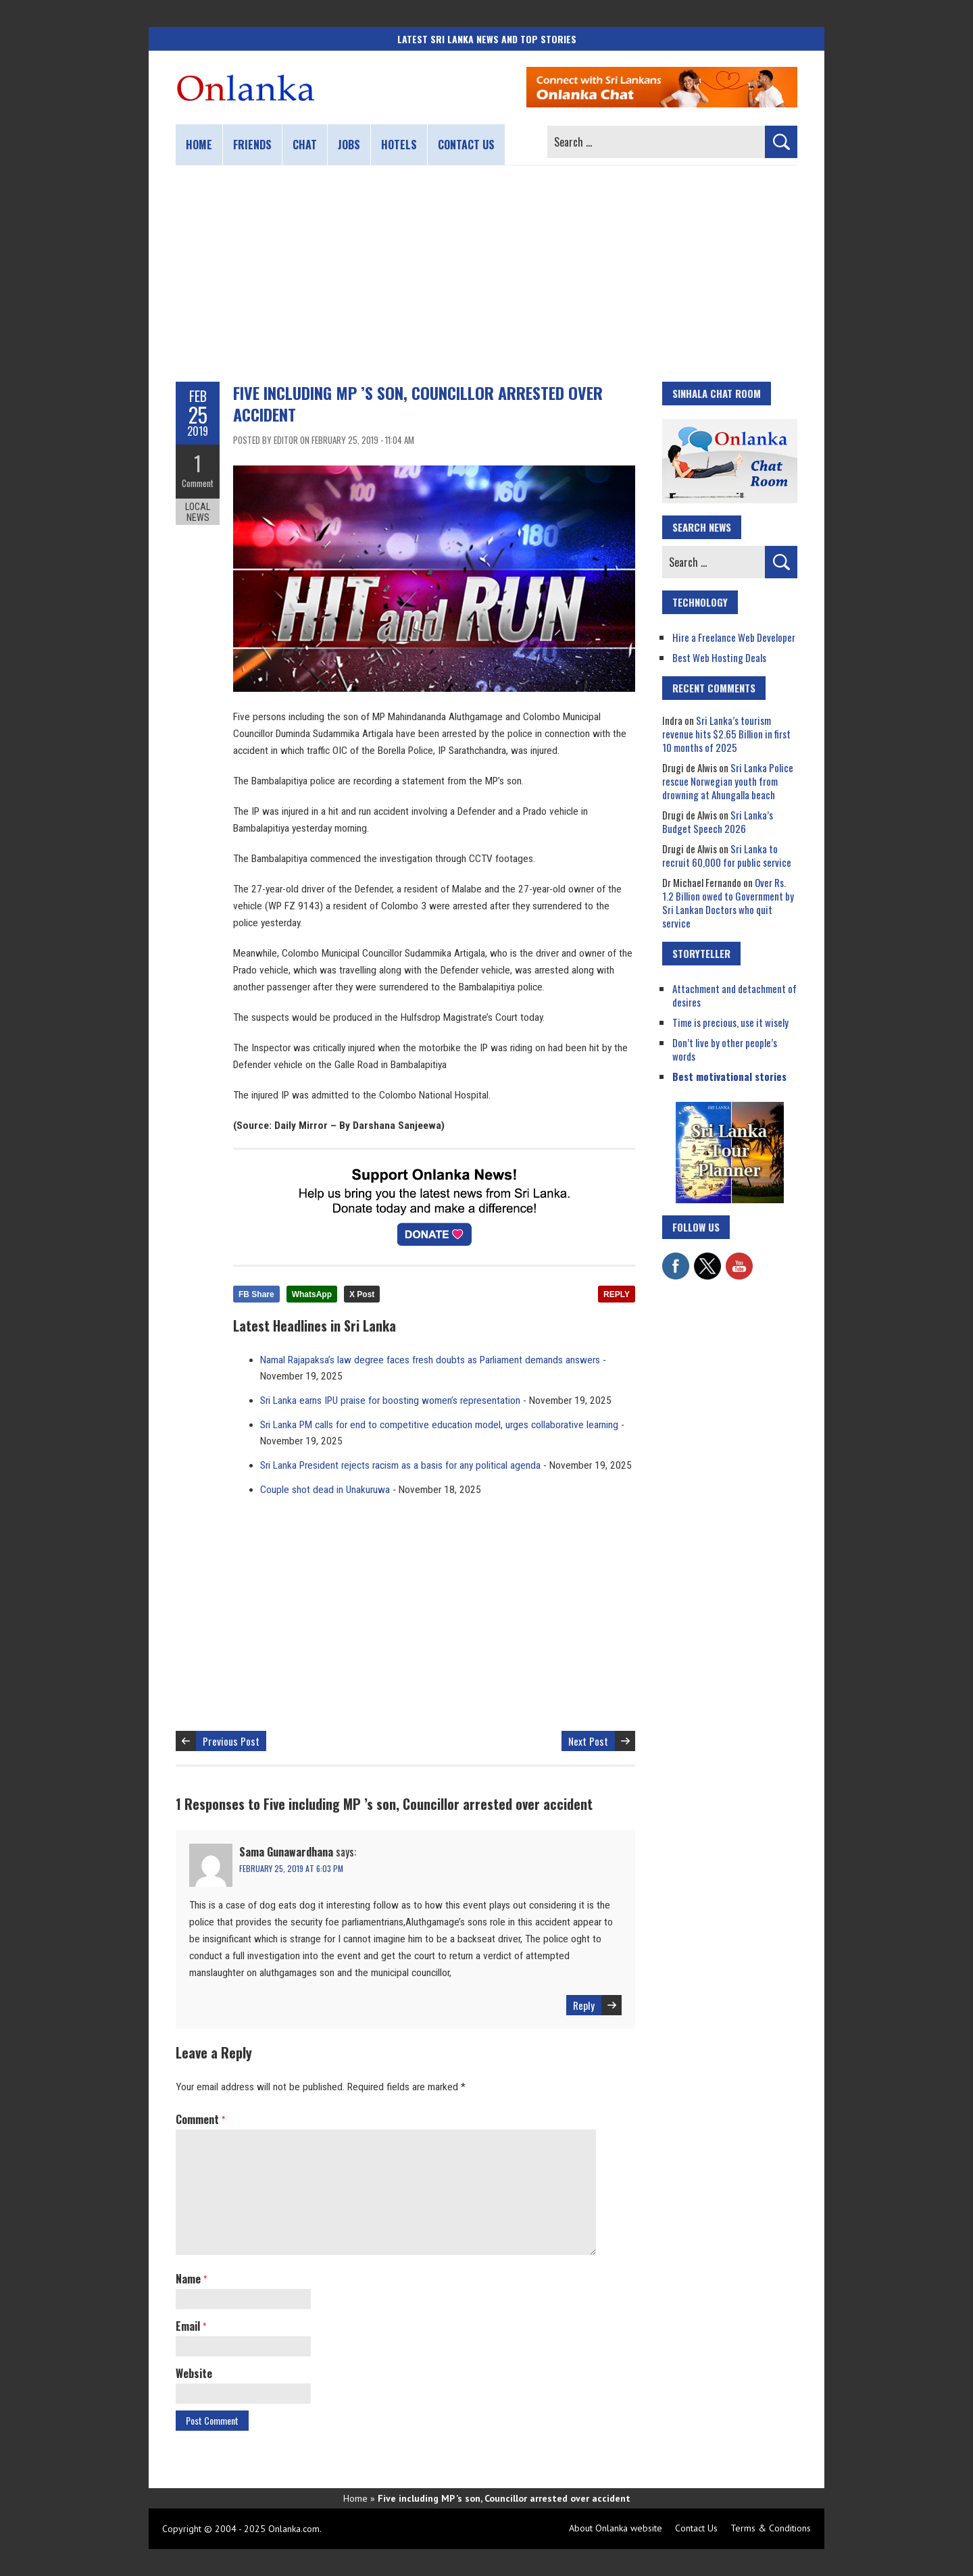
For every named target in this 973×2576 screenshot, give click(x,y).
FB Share (256, 1294)
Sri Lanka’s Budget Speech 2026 (717, 821)
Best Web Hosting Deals (719, 657)
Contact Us (696, 2528)
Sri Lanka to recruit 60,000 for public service (726, 855)
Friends (252, 144)
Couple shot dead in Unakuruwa (325, 1490)
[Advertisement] (486, 273)
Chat (305, 144)
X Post (361, 1294)
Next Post (588, 1741)
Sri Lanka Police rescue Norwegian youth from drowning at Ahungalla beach (727, 781)
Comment (198, 483)
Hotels (399, 144)
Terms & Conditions (770, 2528)
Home (199, 144)
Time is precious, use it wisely (730, 1022)
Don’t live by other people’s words (724, 1049)
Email (191, 2326)
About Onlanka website (615, 2528)
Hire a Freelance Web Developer (733, 637)
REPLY (616, 1294)
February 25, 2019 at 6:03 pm (291, 1868)
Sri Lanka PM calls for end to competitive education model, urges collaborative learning (439, 1425)
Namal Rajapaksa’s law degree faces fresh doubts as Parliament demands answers (430, 1360)
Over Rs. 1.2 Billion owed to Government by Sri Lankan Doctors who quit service (728, 902)
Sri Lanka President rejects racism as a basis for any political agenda (400, 1465)
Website (194, 2373)
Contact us (466, 144)
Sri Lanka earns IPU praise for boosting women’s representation (390, 1400)
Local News (197, 512)
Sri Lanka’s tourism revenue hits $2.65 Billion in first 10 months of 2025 (726, 734)
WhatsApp (312, 1294)
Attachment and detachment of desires (734, 995)
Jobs (349, 144)
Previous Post (231, 1741)
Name (191, 2279)
